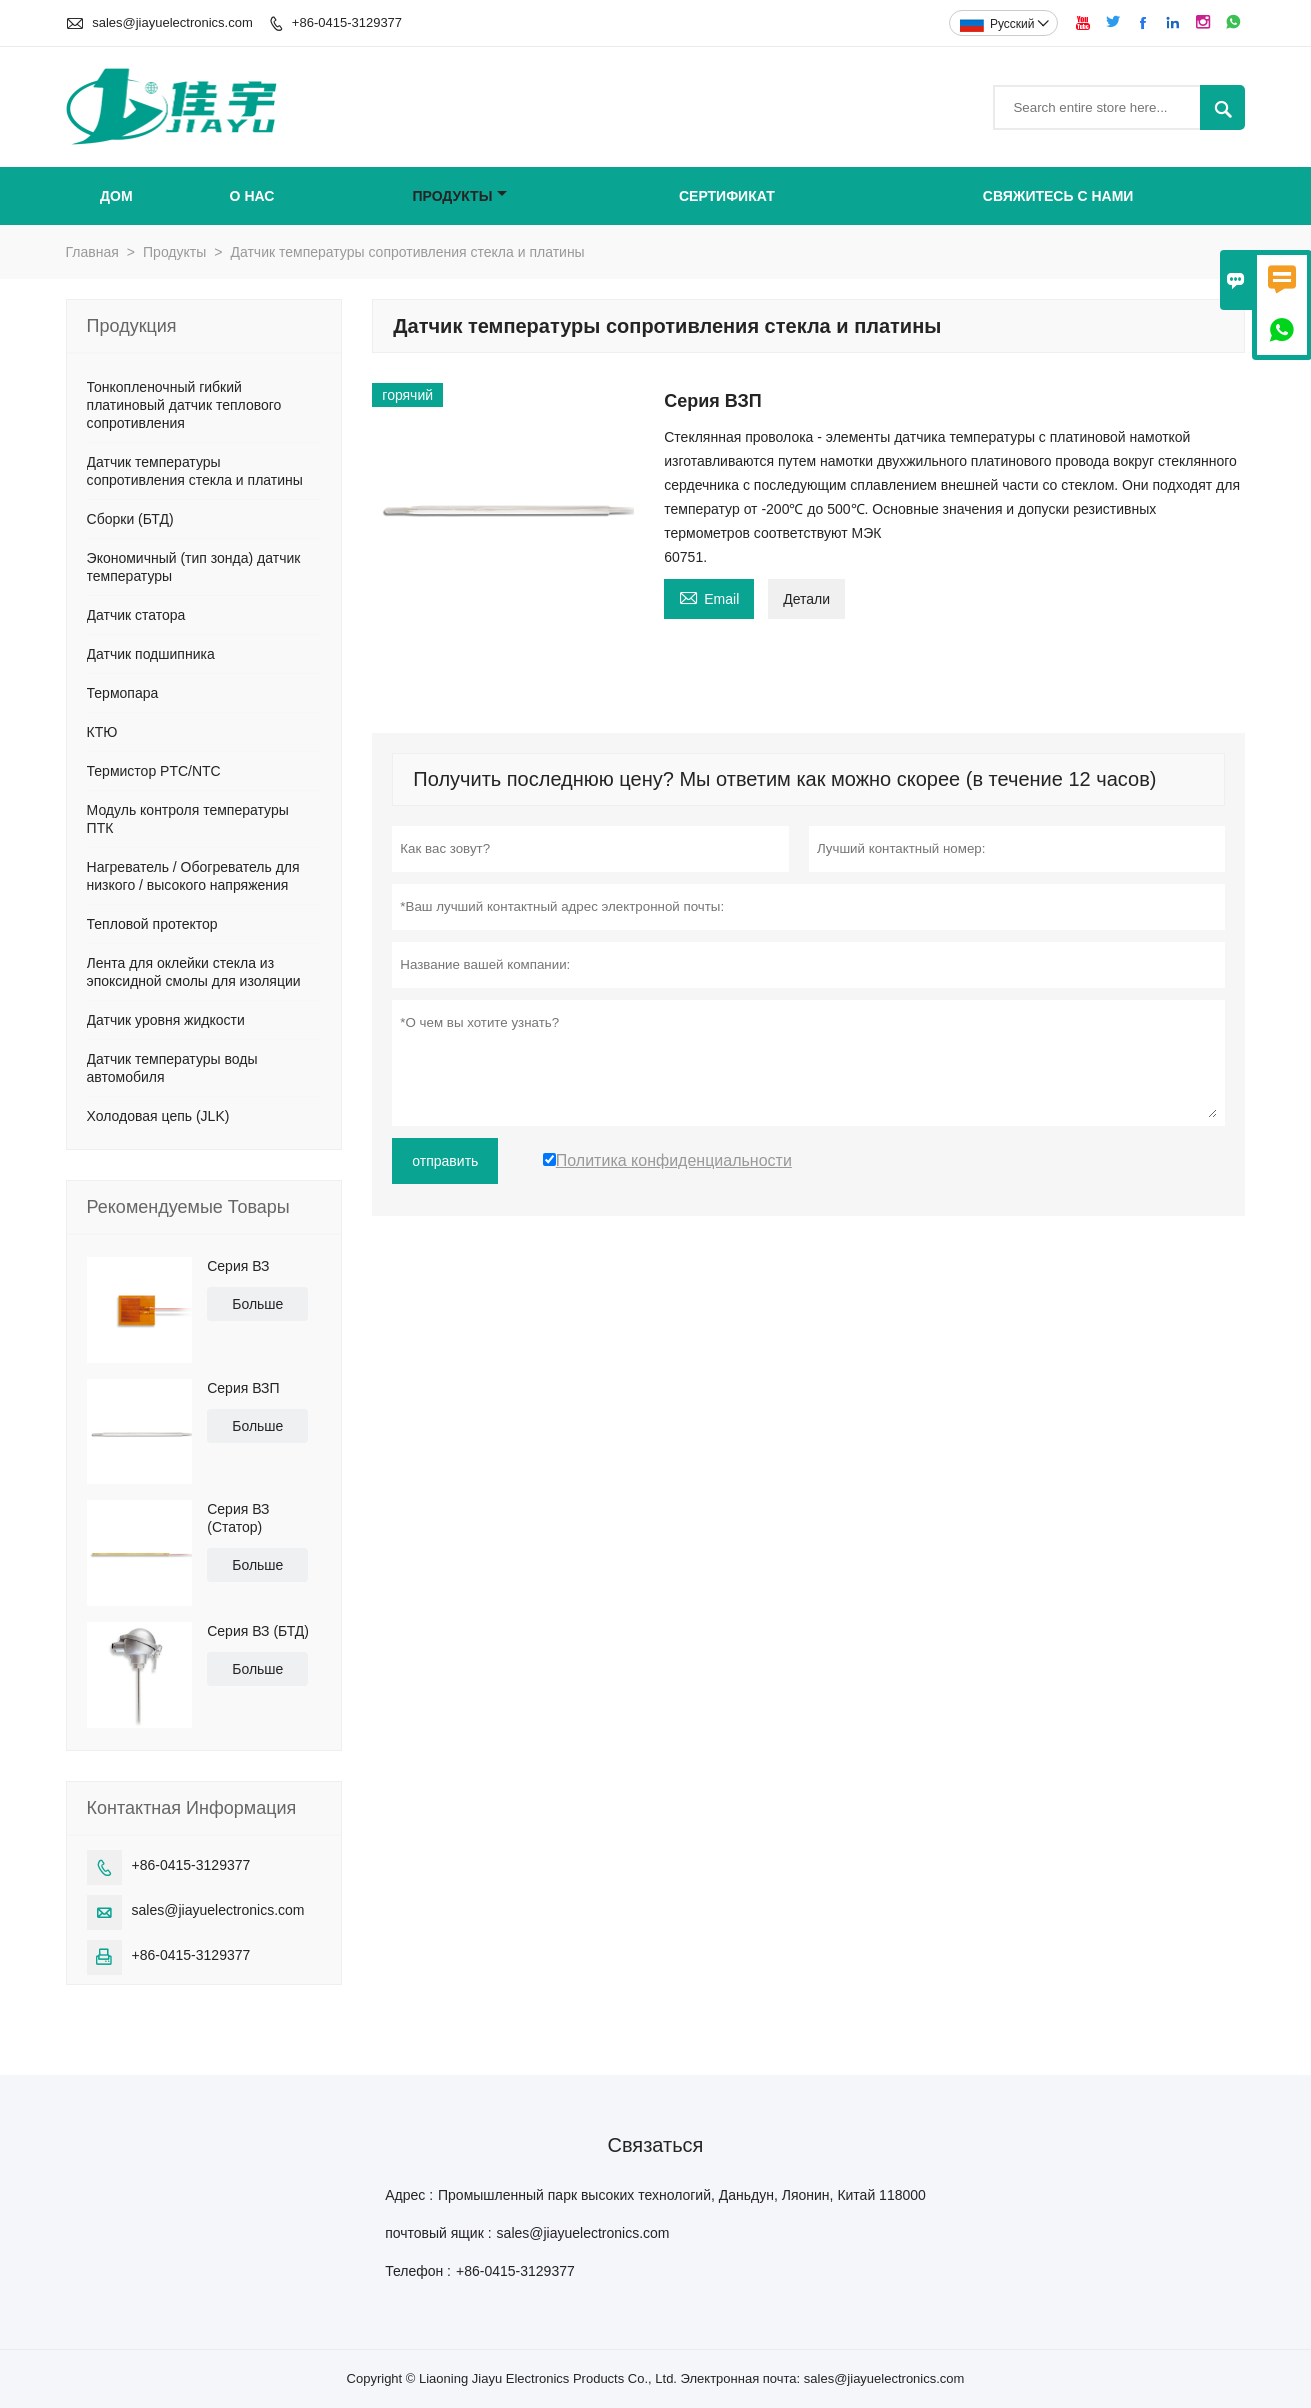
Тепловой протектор (152, 924)
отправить (445, 1161)
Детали (806, 599)
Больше (257, 1304)
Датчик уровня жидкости (166, 1020)
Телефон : (418, 2271)
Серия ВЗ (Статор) (238, 1518)
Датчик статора (136, 615)
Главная (92, 252)
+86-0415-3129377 (347, 22)
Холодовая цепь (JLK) (158, 1116)
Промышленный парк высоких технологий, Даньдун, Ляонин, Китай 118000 (682, 2195)
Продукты (459, 196)
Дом (116, 196)
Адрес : (409, 2195)
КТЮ (102, 732)
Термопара (123, 693)
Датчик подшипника (151, 654)
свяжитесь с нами (1058, 196)
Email (709, 596)
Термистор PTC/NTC (154, 771)
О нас (252, 196)
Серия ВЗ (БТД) (258, 1631)
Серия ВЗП (243, 1388)
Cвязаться (656, 2145)
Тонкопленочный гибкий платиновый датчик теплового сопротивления (184, 405)
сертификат (727, 196)
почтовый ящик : (438, 2233)
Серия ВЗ (238, 1266)
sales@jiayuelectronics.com (172, 22)
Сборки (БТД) (130, 519)
